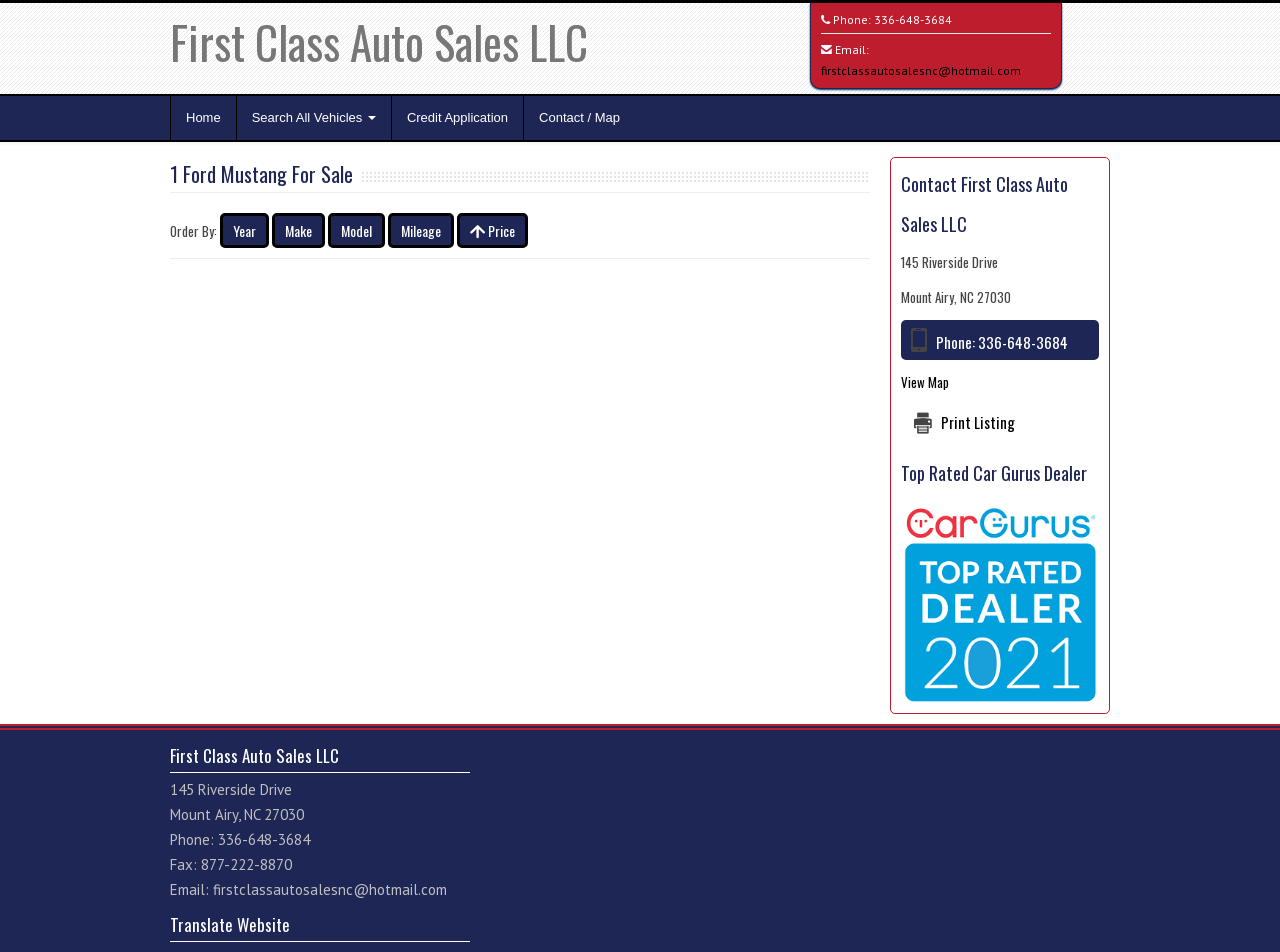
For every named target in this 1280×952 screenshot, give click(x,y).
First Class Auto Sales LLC (379, 41)
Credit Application (457, 117)
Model (356, 230)
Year (244, 230)
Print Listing (978, 422)
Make (298, 230)
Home (203, 117)
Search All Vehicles (314, 117)
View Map (925, 382)
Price (492, 230)
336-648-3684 (913, 19)
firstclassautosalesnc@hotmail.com (921, 70)
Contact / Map (579, 117)
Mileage (421, 230)
